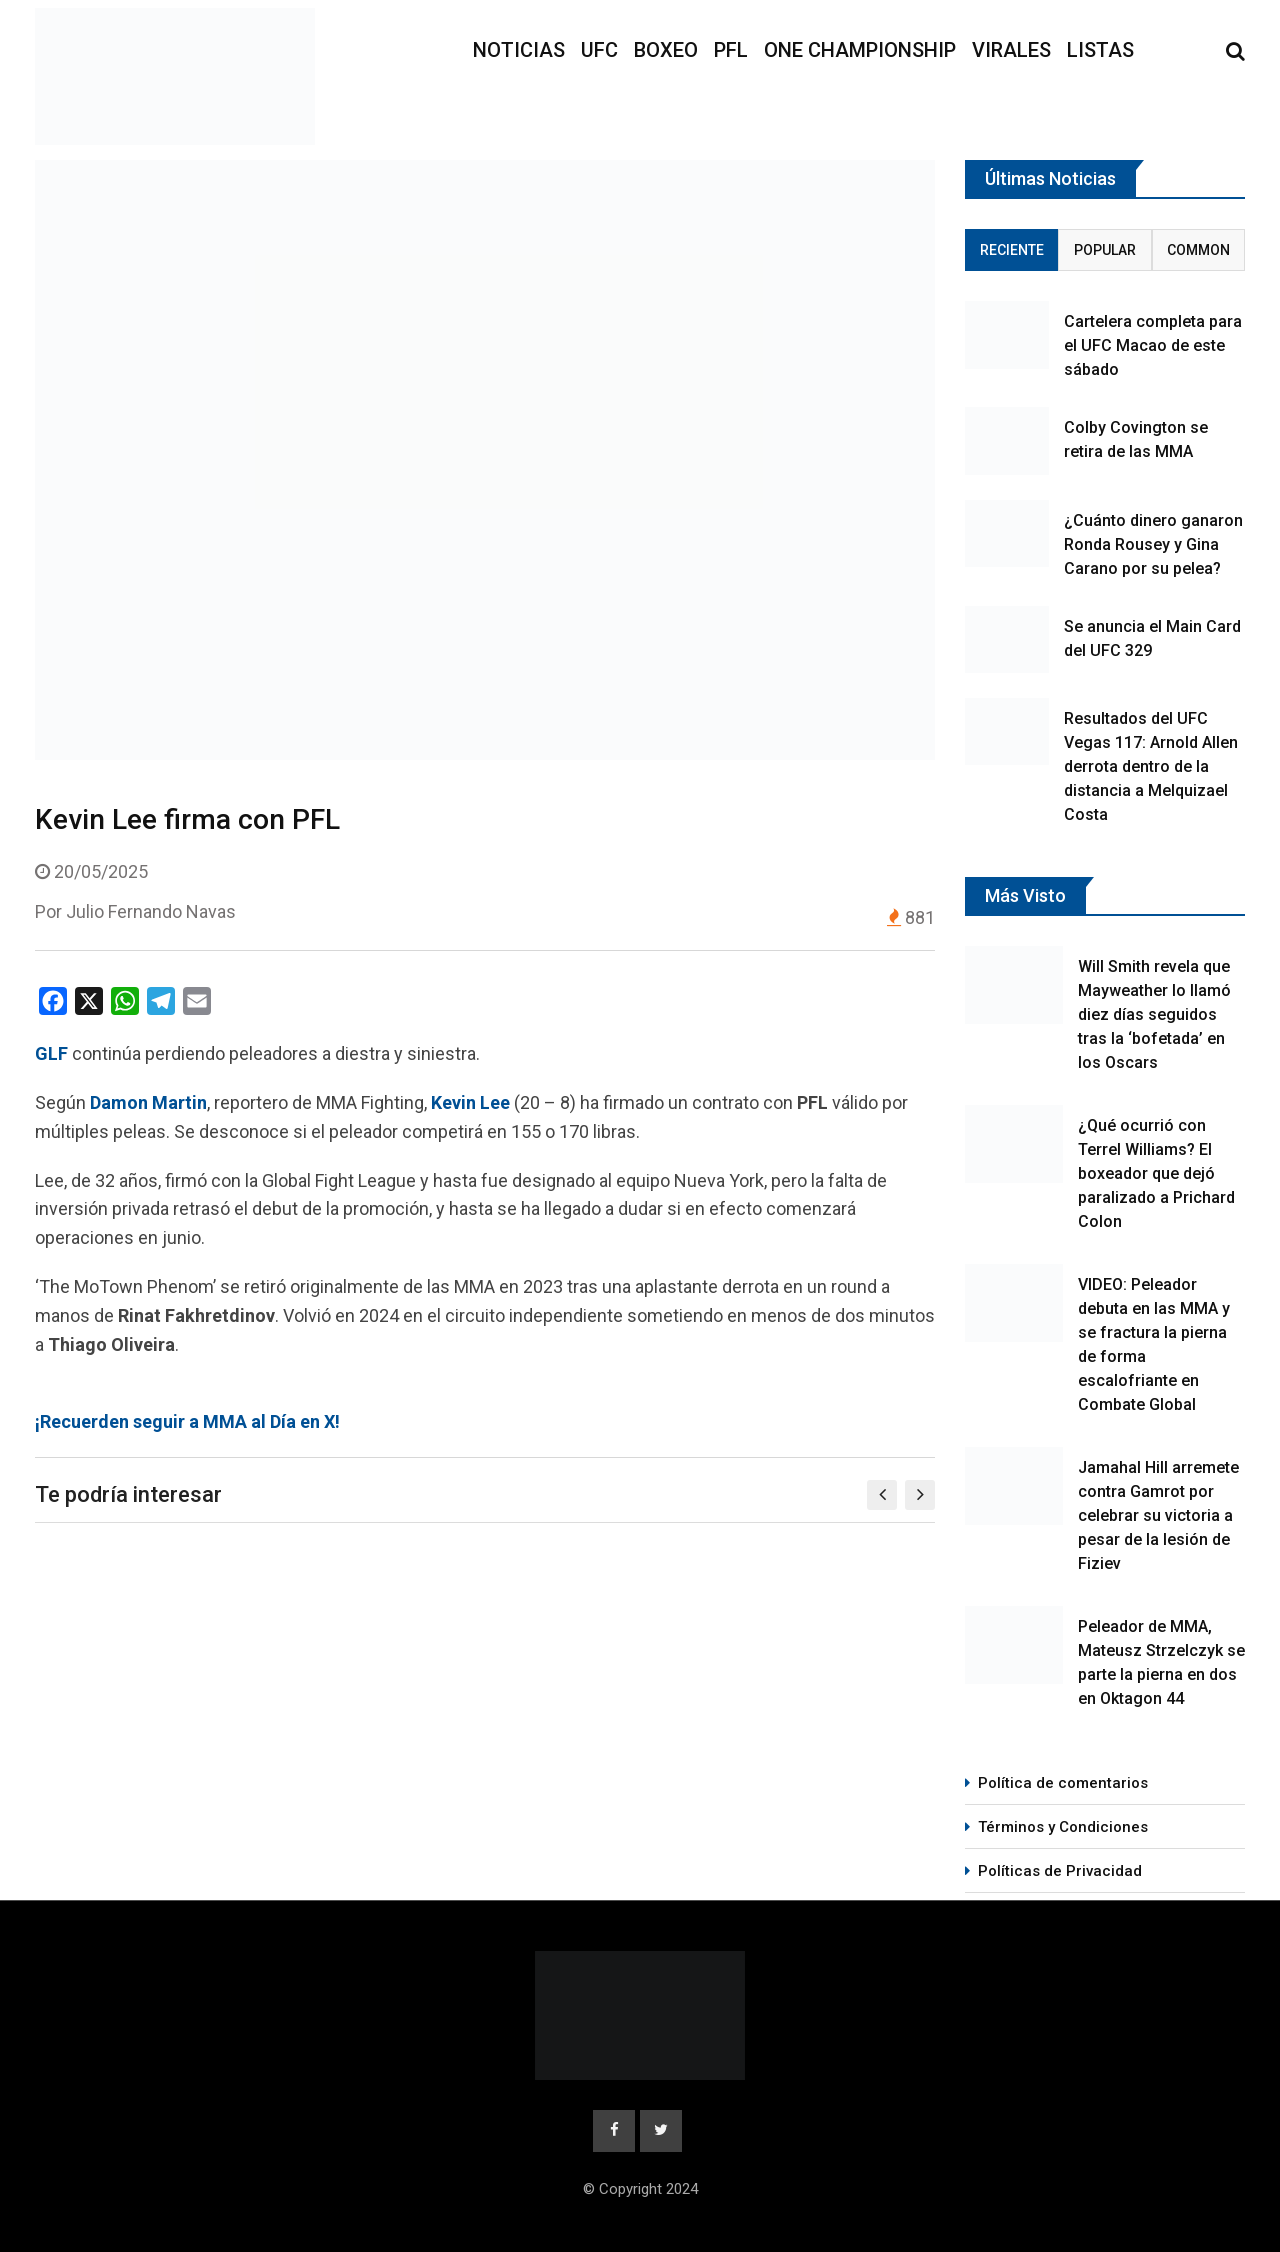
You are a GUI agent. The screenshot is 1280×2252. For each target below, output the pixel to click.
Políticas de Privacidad (1060, 1871)
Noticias (519, 50)
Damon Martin (148, 1102)
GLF (51, 1053)
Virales (1011, 50)
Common (1198, 250)
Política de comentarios (1063, 1783)
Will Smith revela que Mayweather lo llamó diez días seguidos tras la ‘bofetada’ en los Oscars (1154, 1014)
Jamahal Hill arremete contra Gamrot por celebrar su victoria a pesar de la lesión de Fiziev (1158, 1515)
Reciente (1012, 250)
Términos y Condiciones (1063, 1827)
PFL (731, 50)
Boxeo (666, 50)
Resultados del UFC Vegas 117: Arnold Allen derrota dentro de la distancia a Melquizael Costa (1151, 766)
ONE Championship (860, 50)
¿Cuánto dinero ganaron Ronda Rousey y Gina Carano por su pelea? (1153, 544)
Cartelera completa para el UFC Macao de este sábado (1153, 345)
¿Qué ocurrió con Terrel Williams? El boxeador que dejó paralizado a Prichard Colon (1156, 1173)
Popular (1105, 250)
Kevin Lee (470, 1102)
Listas (1100, 50)
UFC (599, 50)
